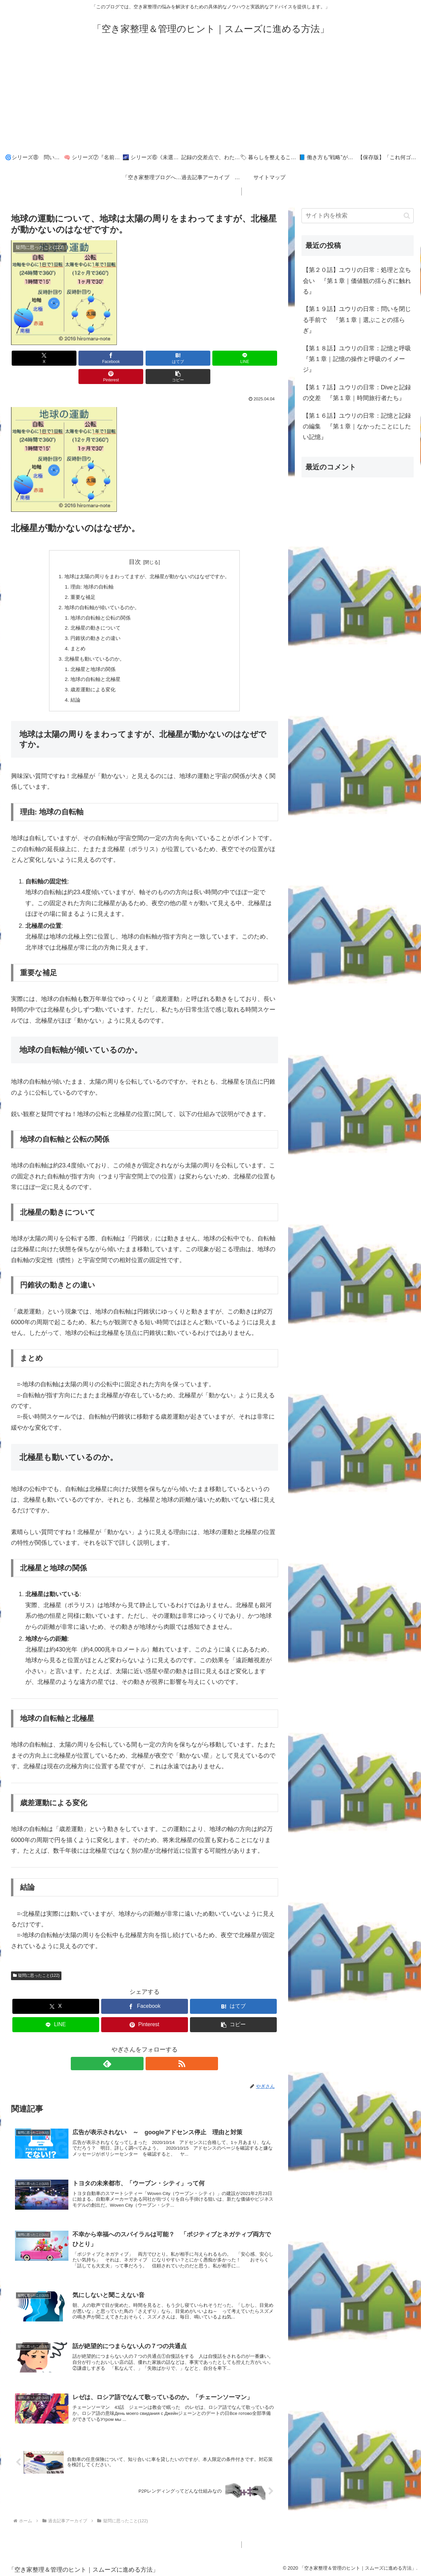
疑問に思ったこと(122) (36, 1964)
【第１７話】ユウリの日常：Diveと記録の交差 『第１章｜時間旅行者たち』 (357, 392)
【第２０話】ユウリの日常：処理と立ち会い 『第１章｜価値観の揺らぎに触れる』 (357, 281)
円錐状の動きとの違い (92, 623)
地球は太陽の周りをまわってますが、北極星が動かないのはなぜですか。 (147, 559)
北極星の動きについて (92, 613)
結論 (70, 688)
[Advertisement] (210, 97)
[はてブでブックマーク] (121, 358)
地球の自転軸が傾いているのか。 (99, 591)
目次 (135, 543)
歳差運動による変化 (89, 677)
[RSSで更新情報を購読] (152, 2052)
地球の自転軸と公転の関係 (97, 602)
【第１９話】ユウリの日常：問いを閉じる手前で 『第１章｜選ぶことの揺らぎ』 (357, 320)
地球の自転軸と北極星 (92, 667)
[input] (357, 215)
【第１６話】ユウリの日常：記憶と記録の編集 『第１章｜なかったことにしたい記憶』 (357, 426)
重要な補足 (78, 580)
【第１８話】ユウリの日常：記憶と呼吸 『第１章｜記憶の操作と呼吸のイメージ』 (358, 359)
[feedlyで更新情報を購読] (137, 2052)
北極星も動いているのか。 (91, 645)
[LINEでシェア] (167, 358)
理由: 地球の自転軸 (88, 569)
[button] (256, 358)
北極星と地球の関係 (89, 656)
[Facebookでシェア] (77, 358)
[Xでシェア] (32, 358)
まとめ (73, 634)
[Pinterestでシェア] (211, 358)
